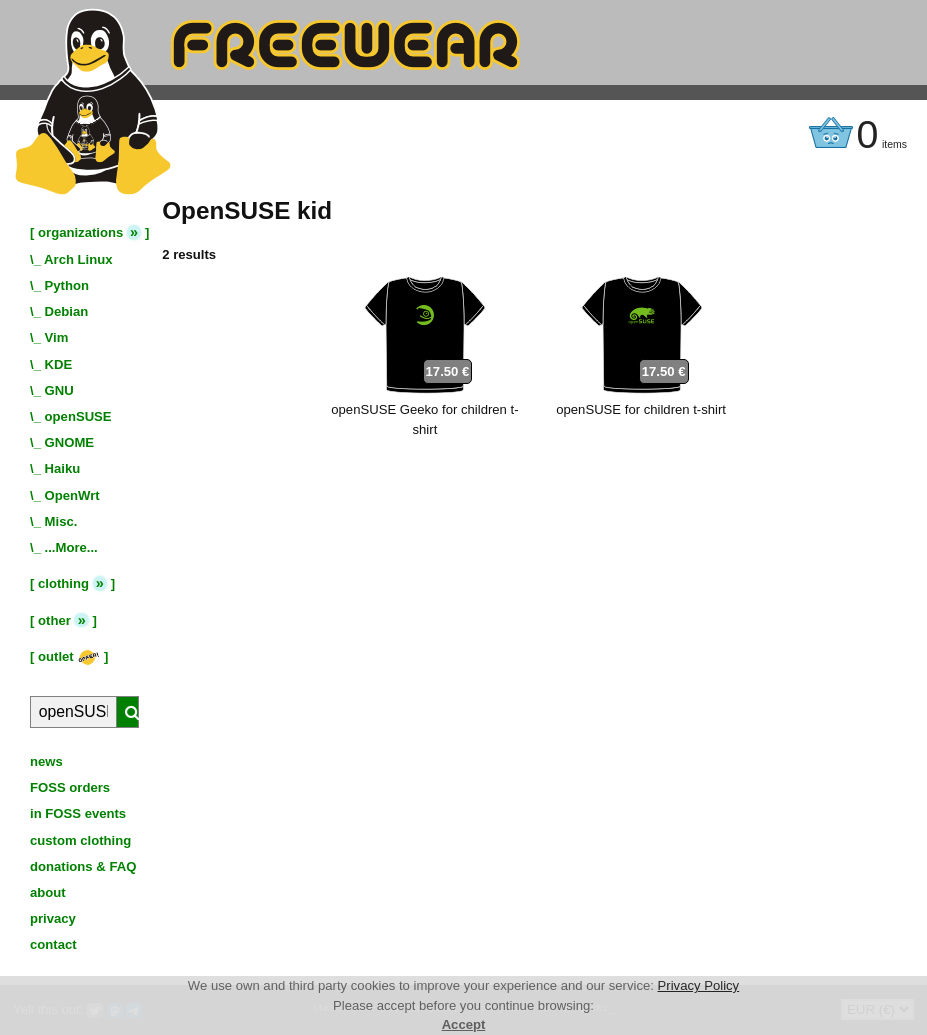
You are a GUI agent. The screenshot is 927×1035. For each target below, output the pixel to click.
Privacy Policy (699, 985)
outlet (69, 656)
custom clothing (80, 840)
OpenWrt (72, 495)
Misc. (61, 521)
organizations (80, 232)
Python (67, 285)
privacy (53, 918)
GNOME (70, 442)
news (46, 761)
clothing (63, 583)
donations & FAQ (83, 866)
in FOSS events (78, 813)
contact (53, 944)
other (54, 620)
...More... (71, 547)
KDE (59, 364)
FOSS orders (70, 787)
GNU (59, 390)
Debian (67, 311)
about (48, 892)
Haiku (63, 468)
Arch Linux (78, 259)
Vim (57, 337)
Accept (464, 1024)
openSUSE (78, 416)
